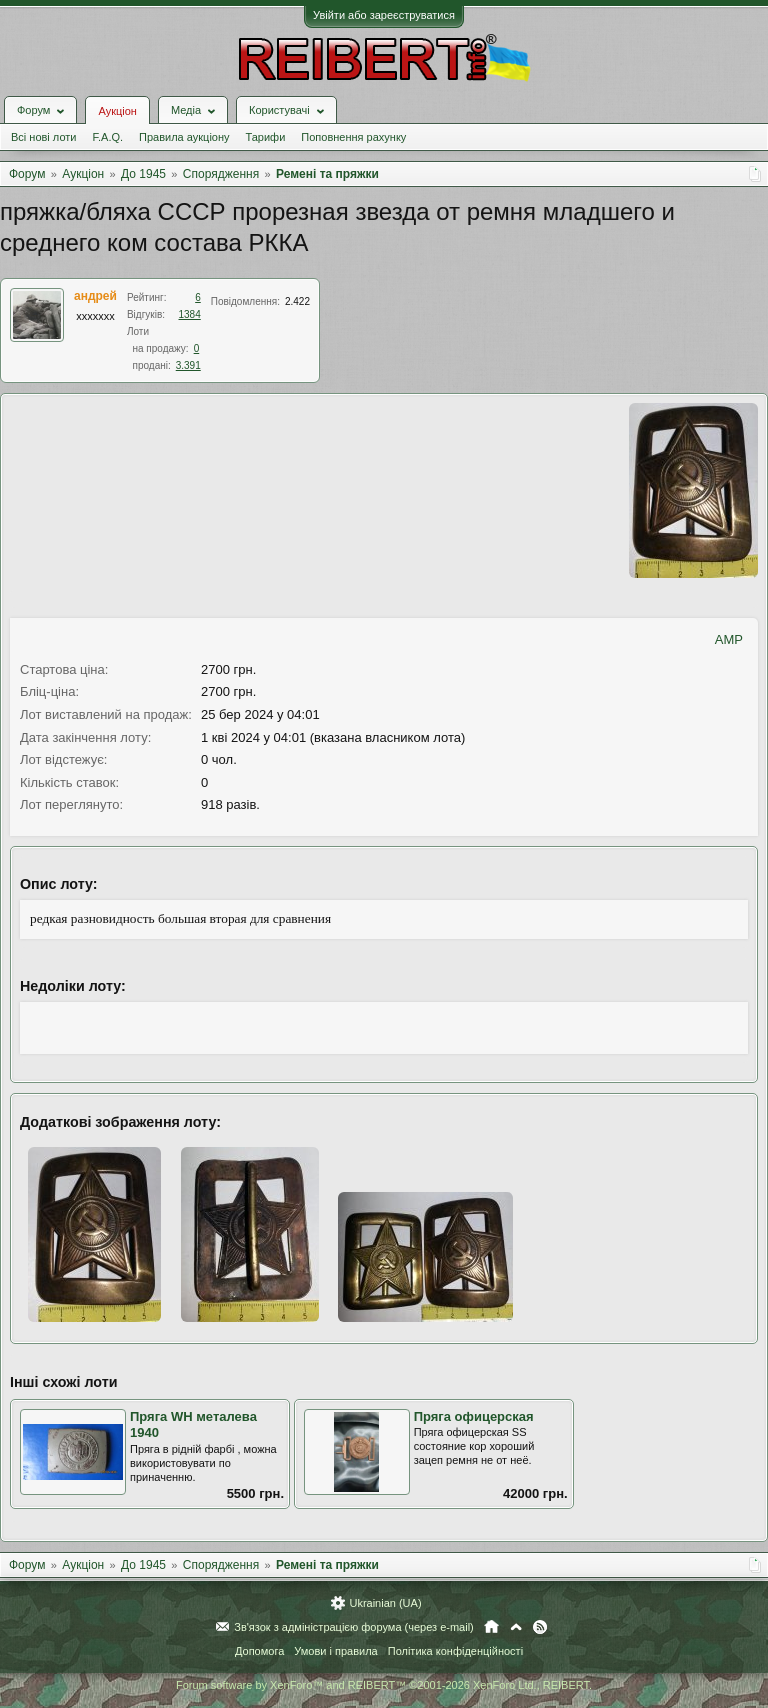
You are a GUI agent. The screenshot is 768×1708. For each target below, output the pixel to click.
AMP (729, 639)
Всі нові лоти (43, 137)
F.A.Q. (107, 137)
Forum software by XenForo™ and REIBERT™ (384, 1685)
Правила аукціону (184, 137)
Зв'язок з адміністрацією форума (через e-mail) (354, 1627)
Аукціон (117, 111)
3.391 (188, 365)
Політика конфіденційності (455, 1651)
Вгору (516, 1627)
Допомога (259, 1651)
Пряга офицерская (474, 1416)
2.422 (297, 301)
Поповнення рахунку (353, 137)
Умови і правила (335, 1651)
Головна (491, 1627)
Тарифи (266, 137)
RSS (540, 1627)
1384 (190, 314)
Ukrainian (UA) (385, 1603)
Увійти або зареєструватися (384, 15)
